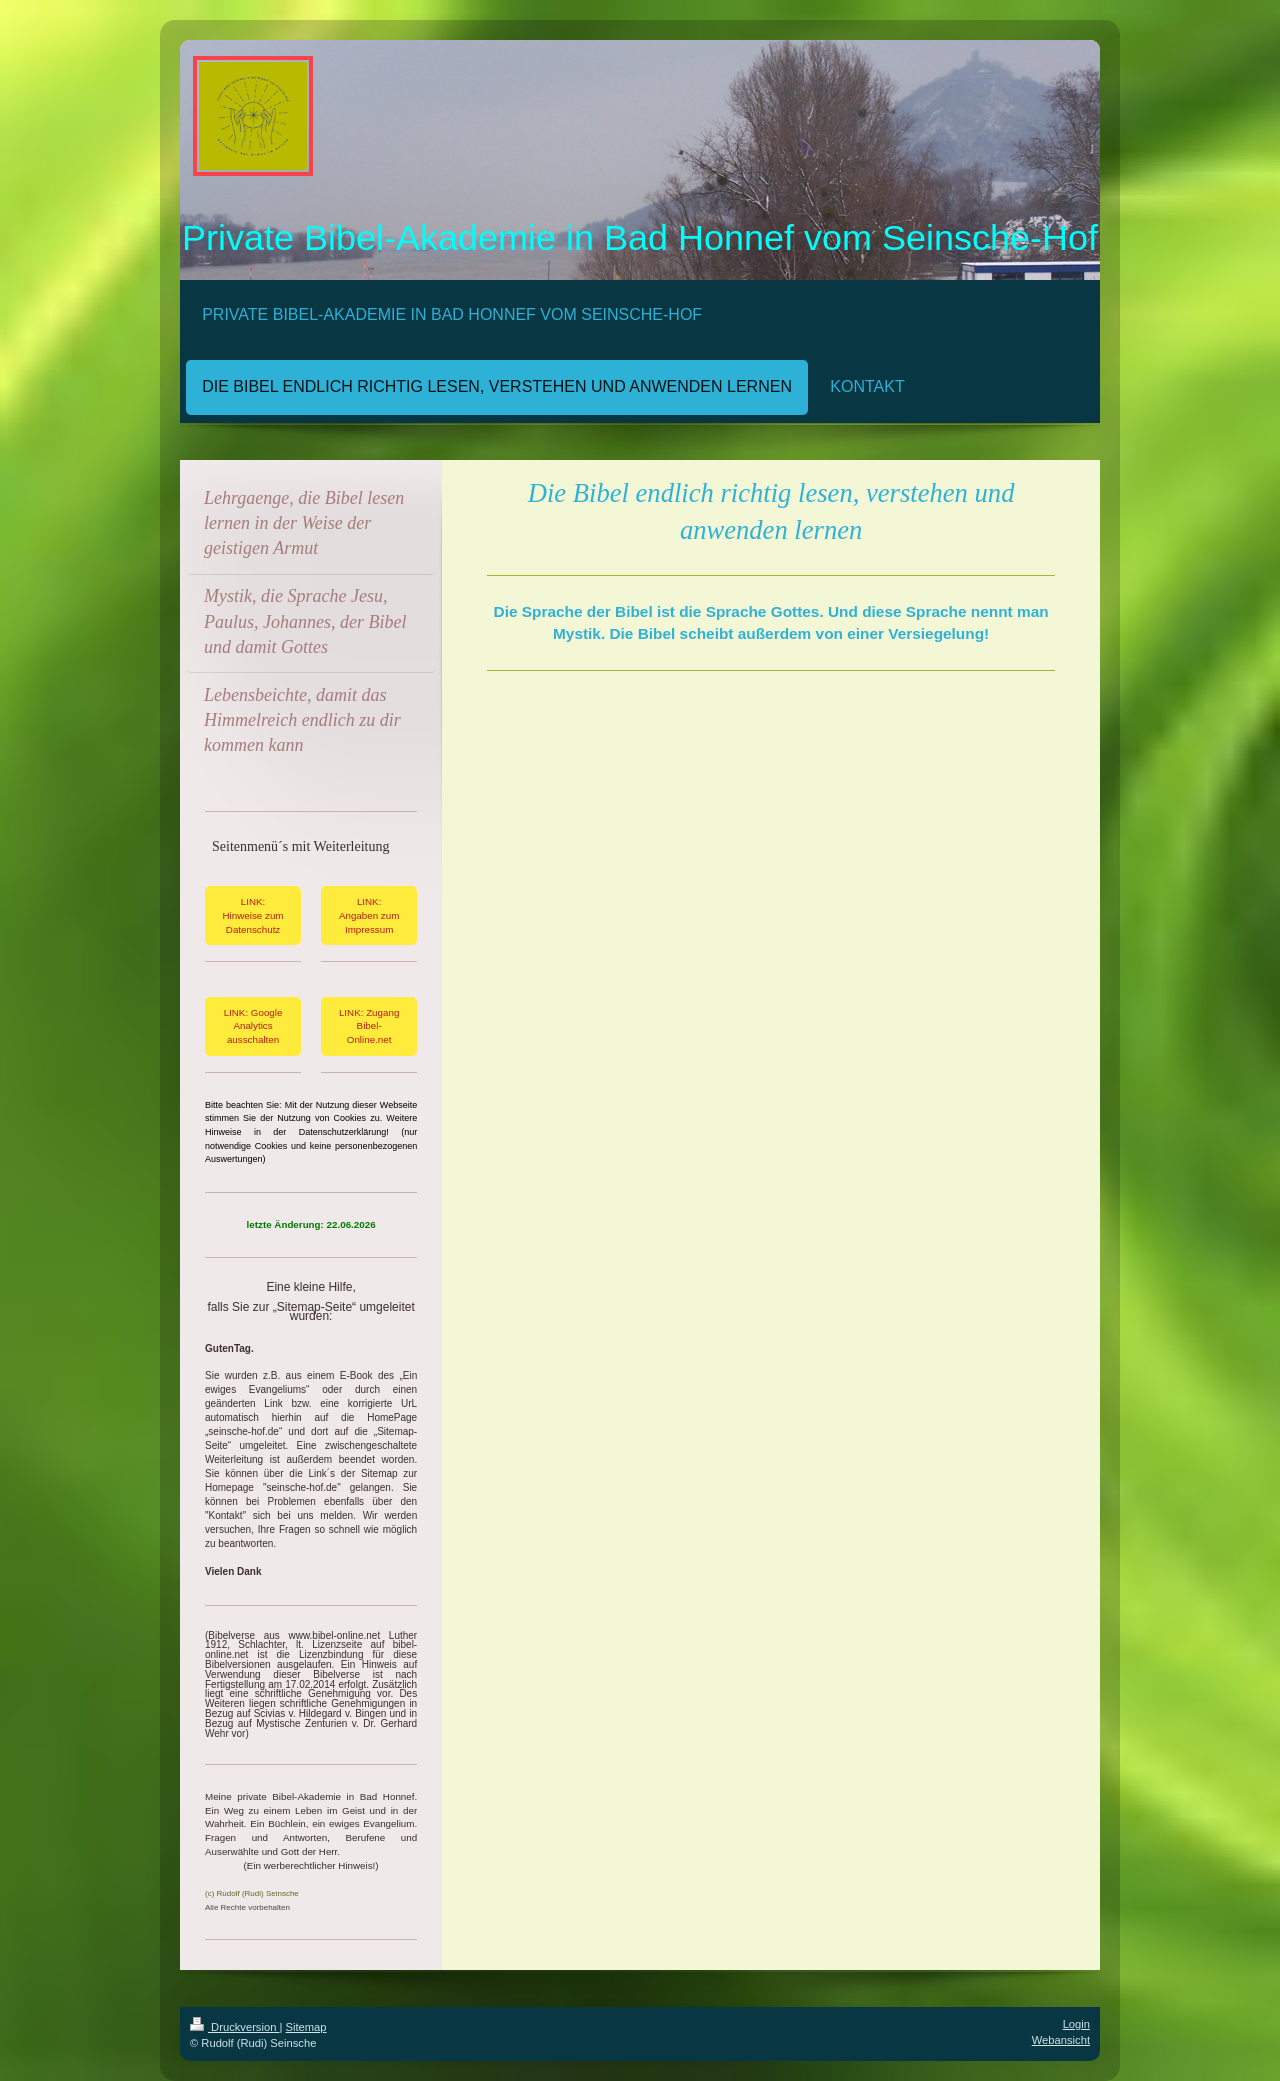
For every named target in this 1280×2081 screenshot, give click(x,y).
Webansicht (1061, 2040)
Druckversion (235, 2027)
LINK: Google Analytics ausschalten (253, 1026)
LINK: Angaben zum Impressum (369, 915)
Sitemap (306, 2027)
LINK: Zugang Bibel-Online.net (369, 1026)
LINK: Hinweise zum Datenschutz (253, 915)
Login (1076, 2024)
